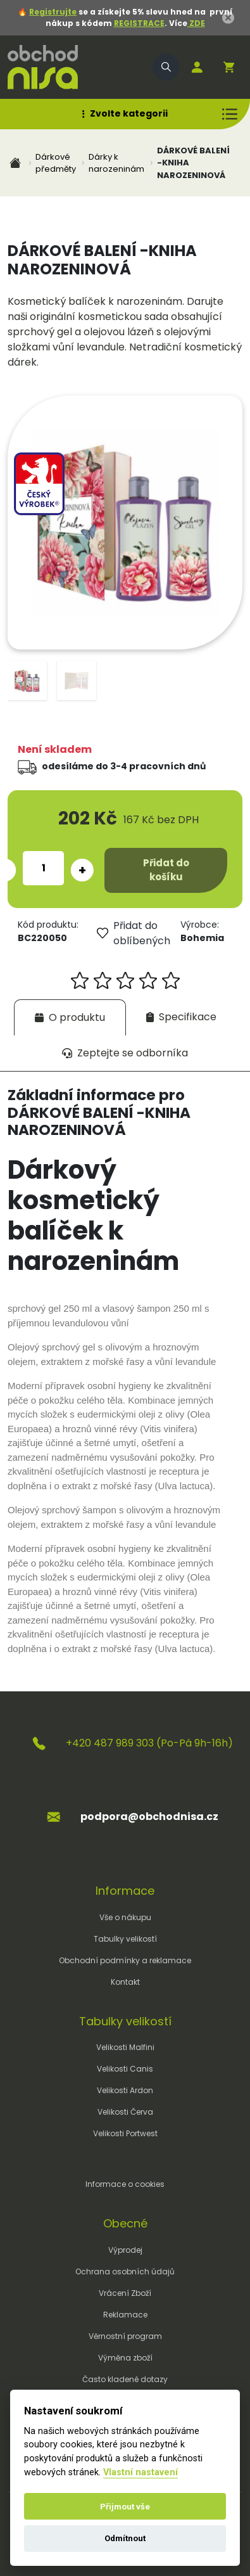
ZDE (196, 23)
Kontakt (125, 1982)
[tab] (70, 1017)
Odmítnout (125, 2538)
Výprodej (125, 2250)
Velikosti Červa (125, 2111)
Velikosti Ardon (125, 2090)
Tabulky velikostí (125, 1938)
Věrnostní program (125, 2336)
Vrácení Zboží (125, 2293)
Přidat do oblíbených (133, 933)
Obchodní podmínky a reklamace (125, 1960)
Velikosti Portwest (125, 2133)
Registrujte (53, 11)
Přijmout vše (125, 2506)
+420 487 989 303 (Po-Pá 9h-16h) (149, 1743)
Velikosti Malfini (125, 2047)
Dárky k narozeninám (116, 163)
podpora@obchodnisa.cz (149, 1816)
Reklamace (125, 2314)
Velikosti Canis (125, 2068)
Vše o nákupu (125, 1917)
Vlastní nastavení (140, 2472)
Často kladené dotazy (125, 2379)
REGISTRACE (139, 23)
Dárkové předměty (55, 163)
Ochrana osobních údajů (125, 2271)
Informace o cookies (125, 2184)
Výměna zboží (125, 2357)
